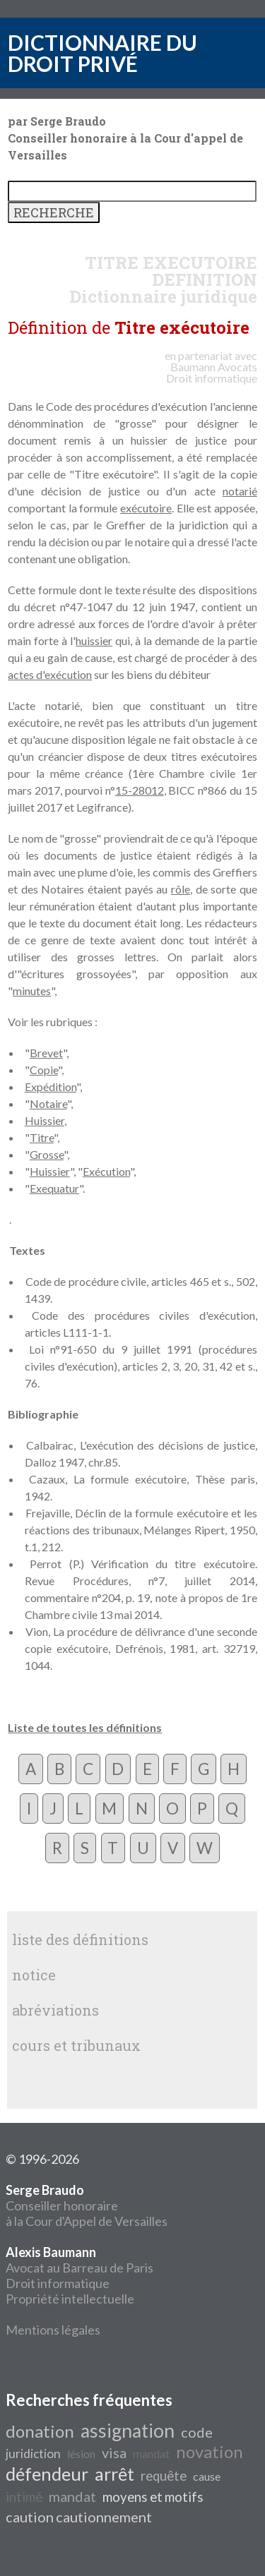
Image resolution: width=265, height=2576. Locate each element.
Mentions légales (53, 2329)
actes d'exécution (50, 674)
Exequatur (54, 1188)
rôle (180, 889)
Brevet (46, 1052)
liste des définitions (80, 1939)
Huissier (44, 1120)
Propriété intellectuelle (70, 2298)
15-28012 (139, 790)
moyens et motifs (153, 2497)
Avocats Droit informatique (211, 372)
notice (34, 1975)
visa (114, 2452)
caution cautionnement (79, 2516)
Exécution (106, 1171)
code (197, 2432)
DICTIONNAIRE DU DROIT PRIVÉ (102, 53)
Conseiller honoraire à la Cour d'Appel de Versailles (86, 2205)
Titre (42, 1137)
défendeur (47, 2473)
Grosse (47, 1154)
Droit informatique (58, 2283)
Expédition (50, 1086)
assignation (128, 2430)
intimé (24, 2497)
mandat (151, 2453)
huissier (94, 640)
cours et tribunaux (76, 2045)
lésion (81, 2453)
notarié (240, 491)
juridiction (33, 2453)
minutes (32, 990)
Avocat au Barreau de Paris (79, 2267)
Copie (44, 1069)
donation (40, 2431)
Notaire (48, 1103)
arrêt (114, 2473)
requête (164, 2476)
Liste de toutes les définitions (85, 1727)
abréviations (55, 2010)
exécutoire (146, 507)
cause (206, 2476)
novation (209, 2451)
